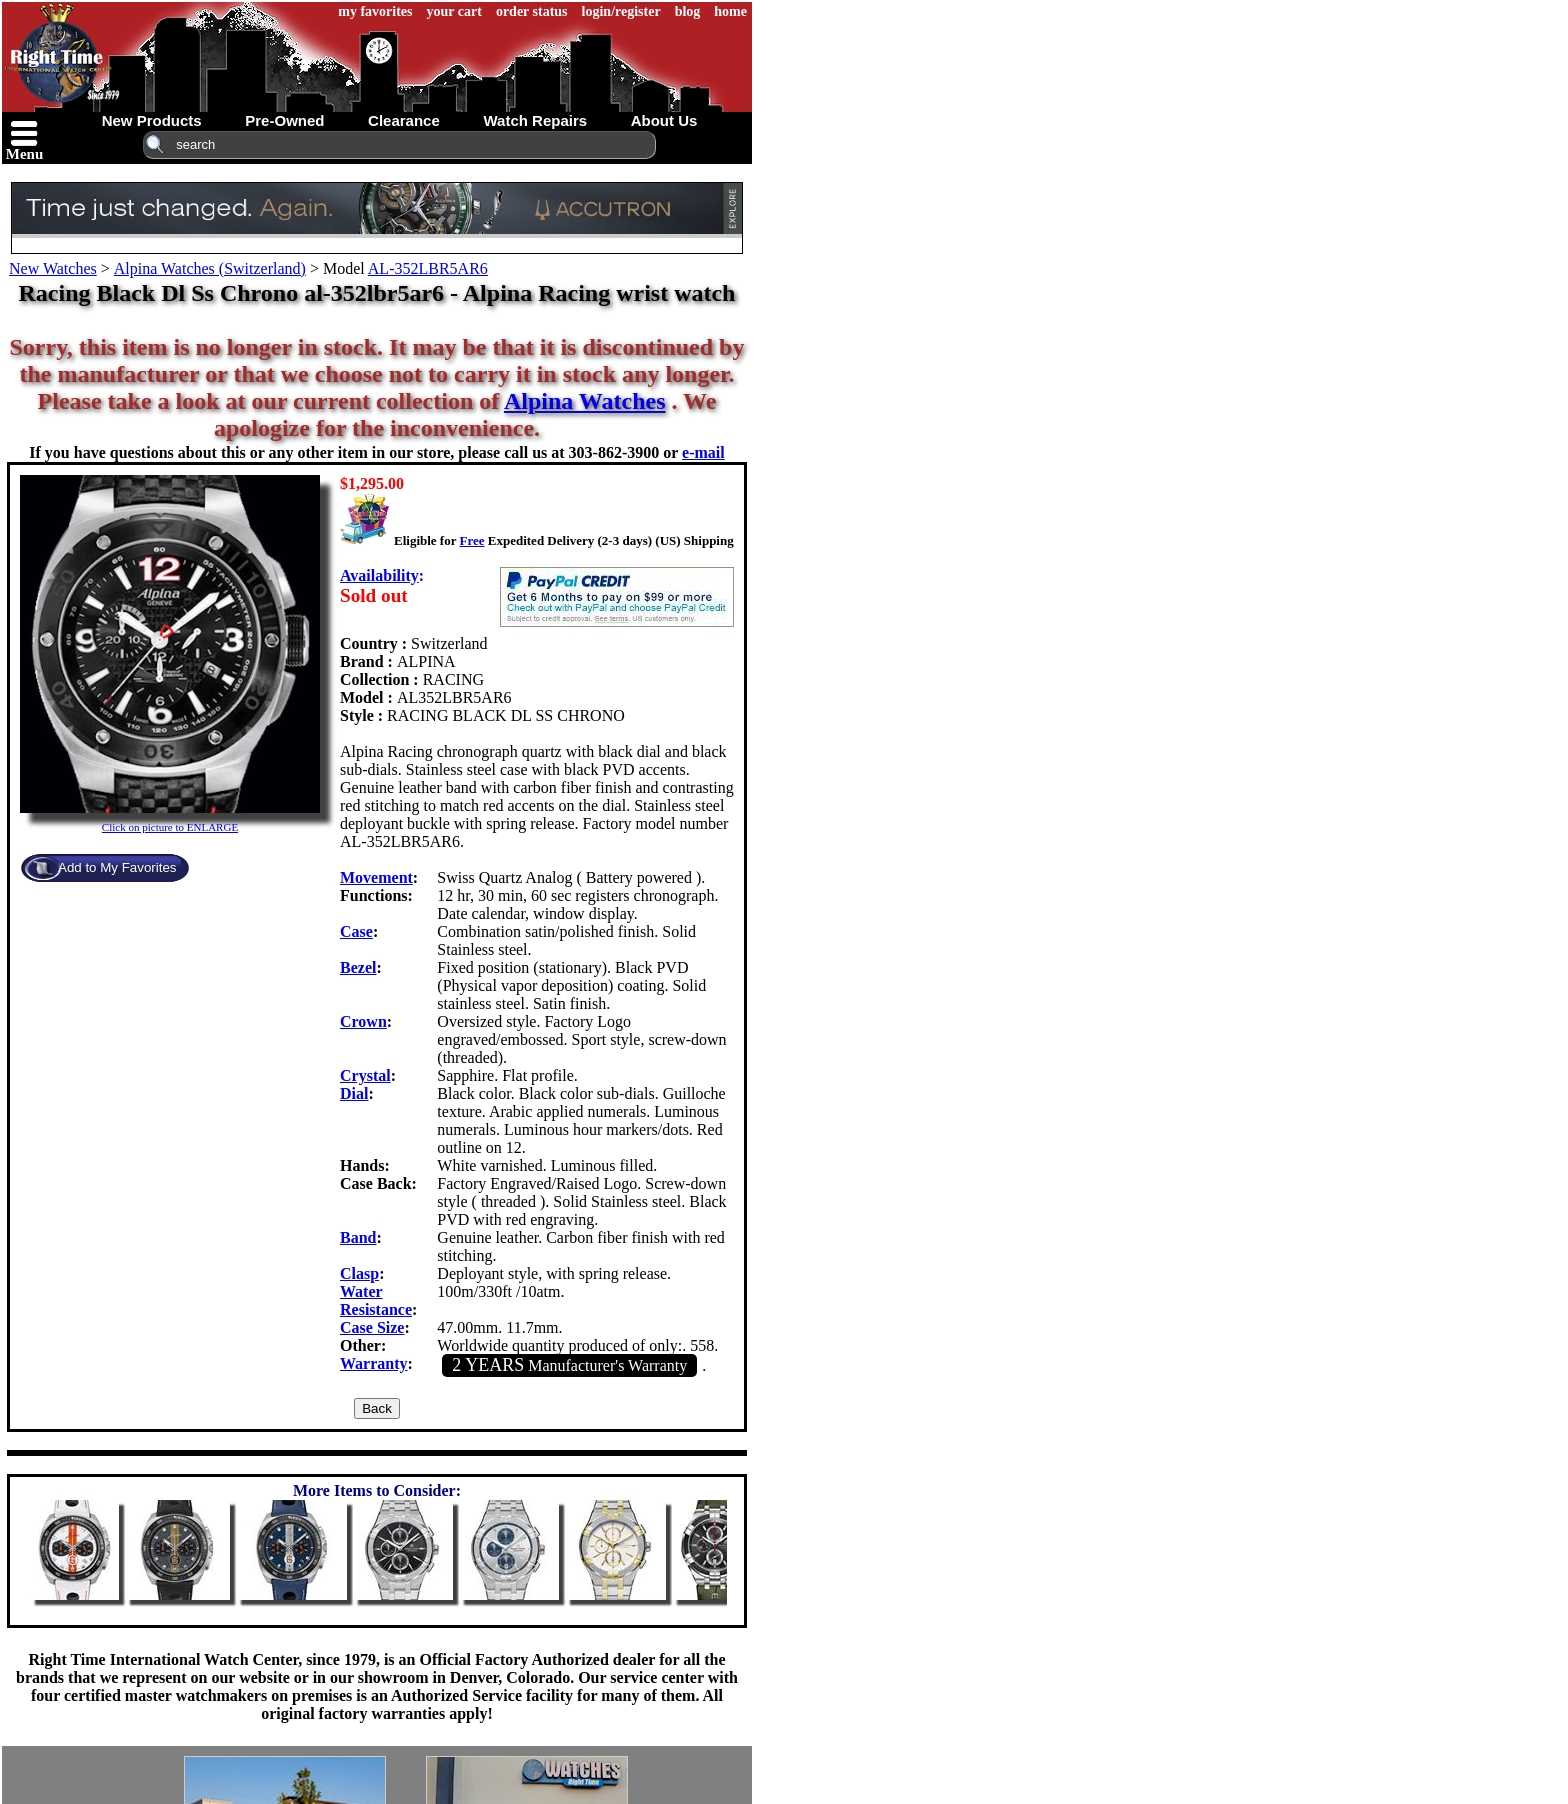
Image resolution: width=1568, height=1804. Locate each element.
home (730, 11)
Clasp (359, 1273)
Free (471, 540)
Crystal (365, 1075)
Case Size (372, 1327)
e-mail (703, 452)
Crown (363, 1021)
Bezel (358, 967)
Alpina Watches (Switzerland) (210, 268)
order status (532, 11)
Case (356, 931)
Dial (354, 1093)
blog (688, 11)
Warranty (374, 1363)
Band (358, 1237)
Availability (379, 575)
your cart (454, 11)
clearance (404, 120)
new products (152, 120)
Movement (376, 877)
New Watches (53, 268)
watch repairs (535, 120)
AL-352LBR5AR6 (428, 268)
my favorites (375, 11)
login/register (621, 11)
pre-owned (284, 120)
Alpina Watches (585, 401)
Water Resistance (376, 1300)
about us (664, 120)
